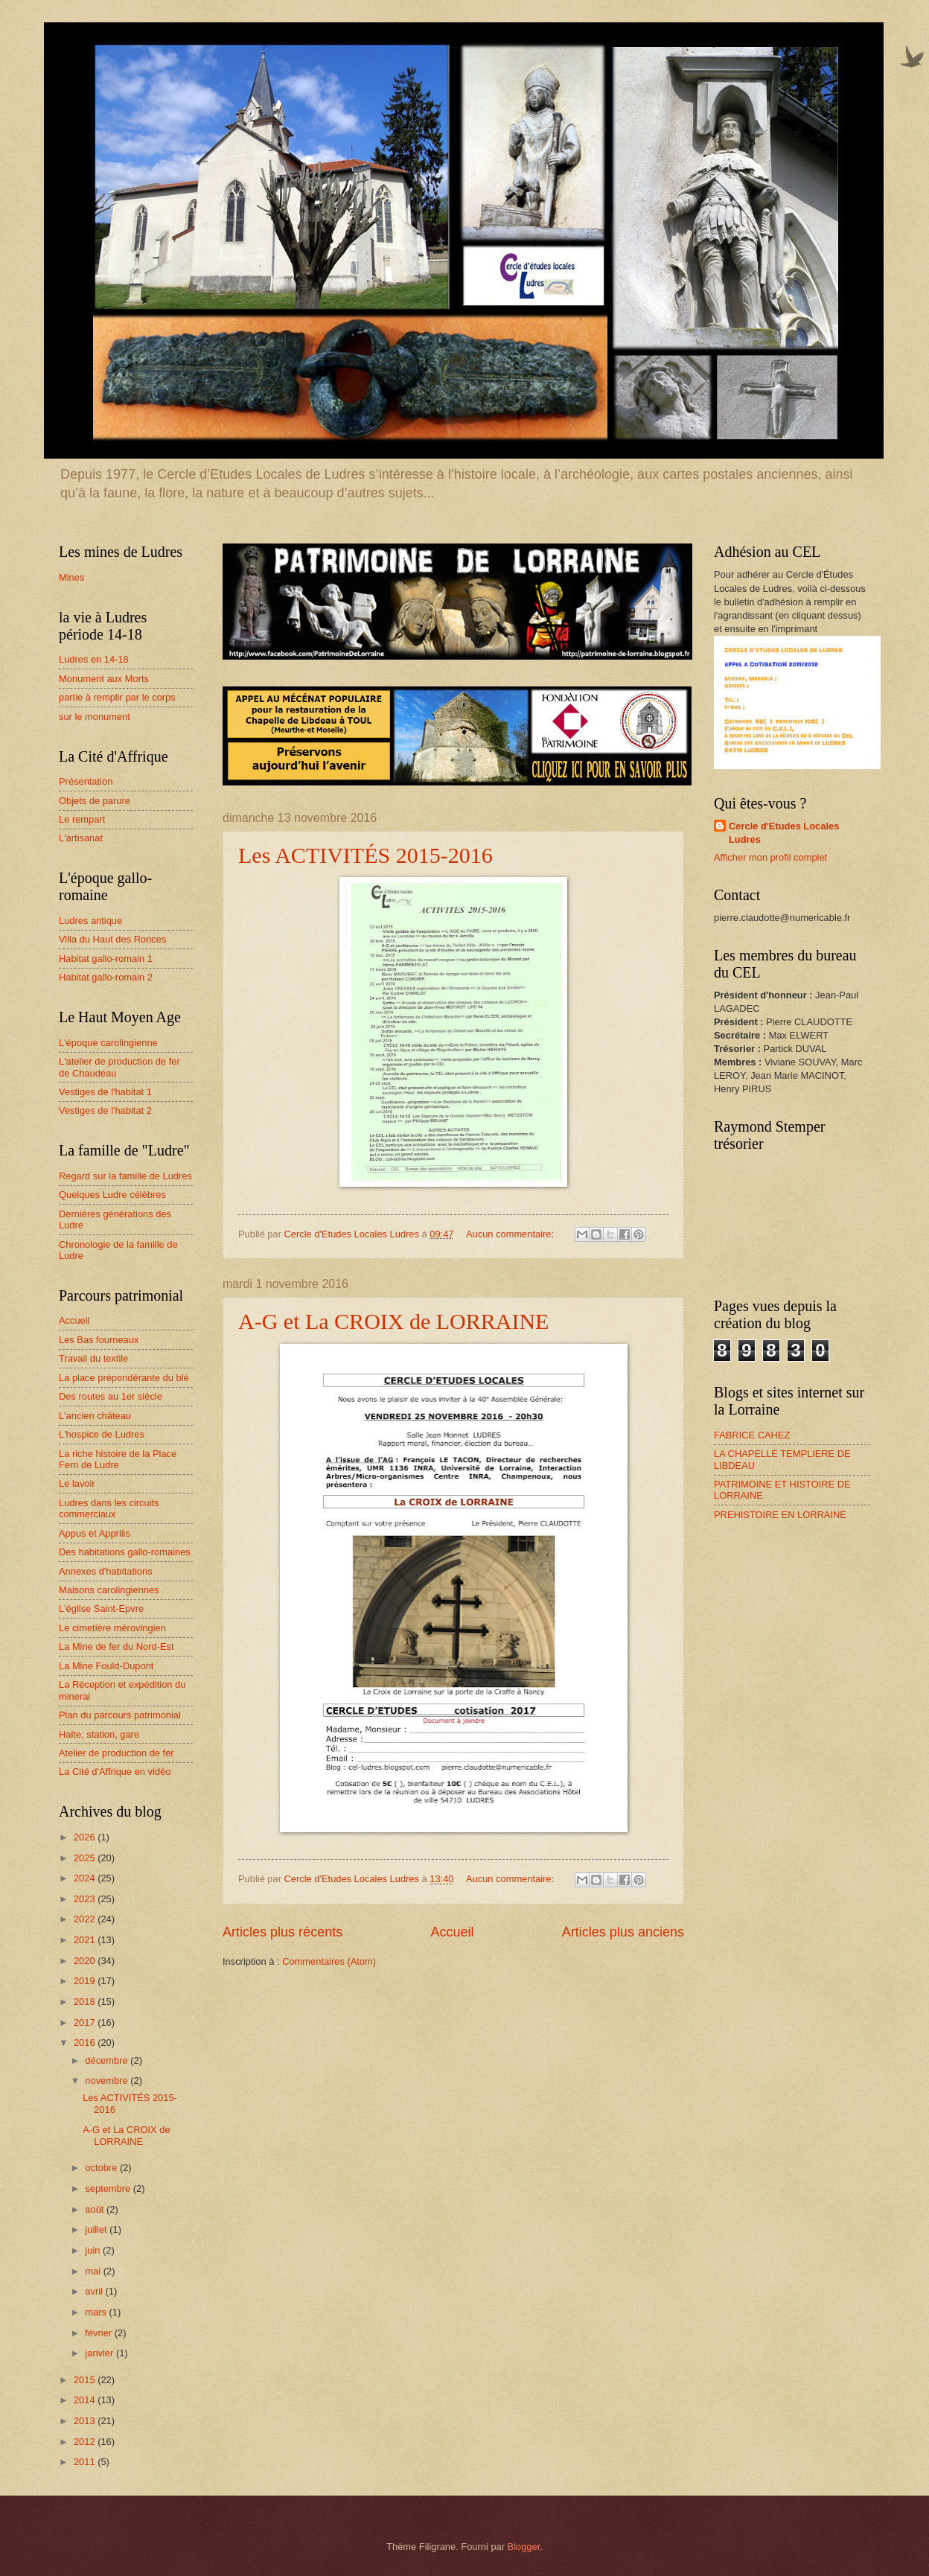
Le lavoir (77, 1483)
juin (94, 2250)
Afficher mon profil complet (770, 857)
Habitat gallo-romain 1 (106, 958)
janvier (100, 2353)
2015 (86, 2379)
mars (97, 2312)
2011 (86, 2461)
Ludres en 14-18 (94, 659)
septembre (109, 2188)
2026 (86, 1837)
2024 (86, 1878)
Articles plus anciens (623, 1932)
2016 (86, 2042)
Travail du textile (93, 1358)
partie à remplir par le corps (117, 697)
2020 (86, 1960)
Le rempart (82, 819)
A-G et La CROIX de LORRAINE (393, 1321)
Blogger (524, 2546)
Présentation (85, 781)
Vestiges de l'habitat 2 (105, 1110)
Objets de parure (94, 800)
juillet (97, 2229)
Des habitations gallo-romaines (125, 1552)
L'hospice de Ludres (101, 1434)
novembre (107, 2080)
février (99, 2333)
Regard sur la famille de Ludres (125, 1176)
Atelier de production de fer (116, 1753)
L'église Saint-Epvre (101, 1608)
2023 (86, 1898)
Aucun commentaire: (511, 1234)
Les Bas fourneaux (98, 1339)
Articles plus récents (282, 1932)
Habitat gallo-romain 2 (106, 977)
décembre (107, 2060)
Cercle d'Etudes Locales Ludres (784, 832)
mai (94, 2271)
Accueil (451, 1932)
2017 (86, 2022)
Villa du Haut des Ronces (112, 939)
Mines (71, 577)
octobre (102, 2167)
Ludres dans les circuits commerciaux (109, 1508)
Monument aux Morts (104, 678)
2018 (86, 2001)
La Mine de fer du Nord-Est (116, 1646)
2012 (86, 2441)
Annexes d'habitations (106, 1571)
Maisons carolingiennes (109, 1589)
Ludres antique (90, 920)
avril (95, 2291)
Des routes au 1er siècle (110, 1396)
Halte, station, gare (99, 1734)
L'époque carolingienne (108, 1042)
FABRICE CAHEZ (752, 1435)
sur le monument (94, 716)
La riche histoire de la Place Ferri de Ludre (117, 1459)
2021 (86, 1939)
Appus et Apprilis (94, 1533)
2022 (86, 1919)
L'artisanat (81, 838)
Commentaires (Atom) (329, 1961)
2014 (86, 2400)
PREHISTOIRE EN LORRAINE (780, 1514)
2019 (86, 1980)
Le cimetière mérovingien (112, 1627)
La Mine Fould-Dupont (106, 1665)
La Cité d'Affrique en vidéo (114, 1771)
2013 (86, 2420)
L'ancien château (95, 1415)
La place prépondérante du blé (124, 1377)
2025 (86, 1858)
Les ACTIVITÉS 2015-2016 (365, 855)
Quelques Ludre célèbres (112, 1194)
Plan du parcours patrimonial (120, 1715)
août (95, 2209)
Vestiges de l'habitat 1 (105, 1091)
